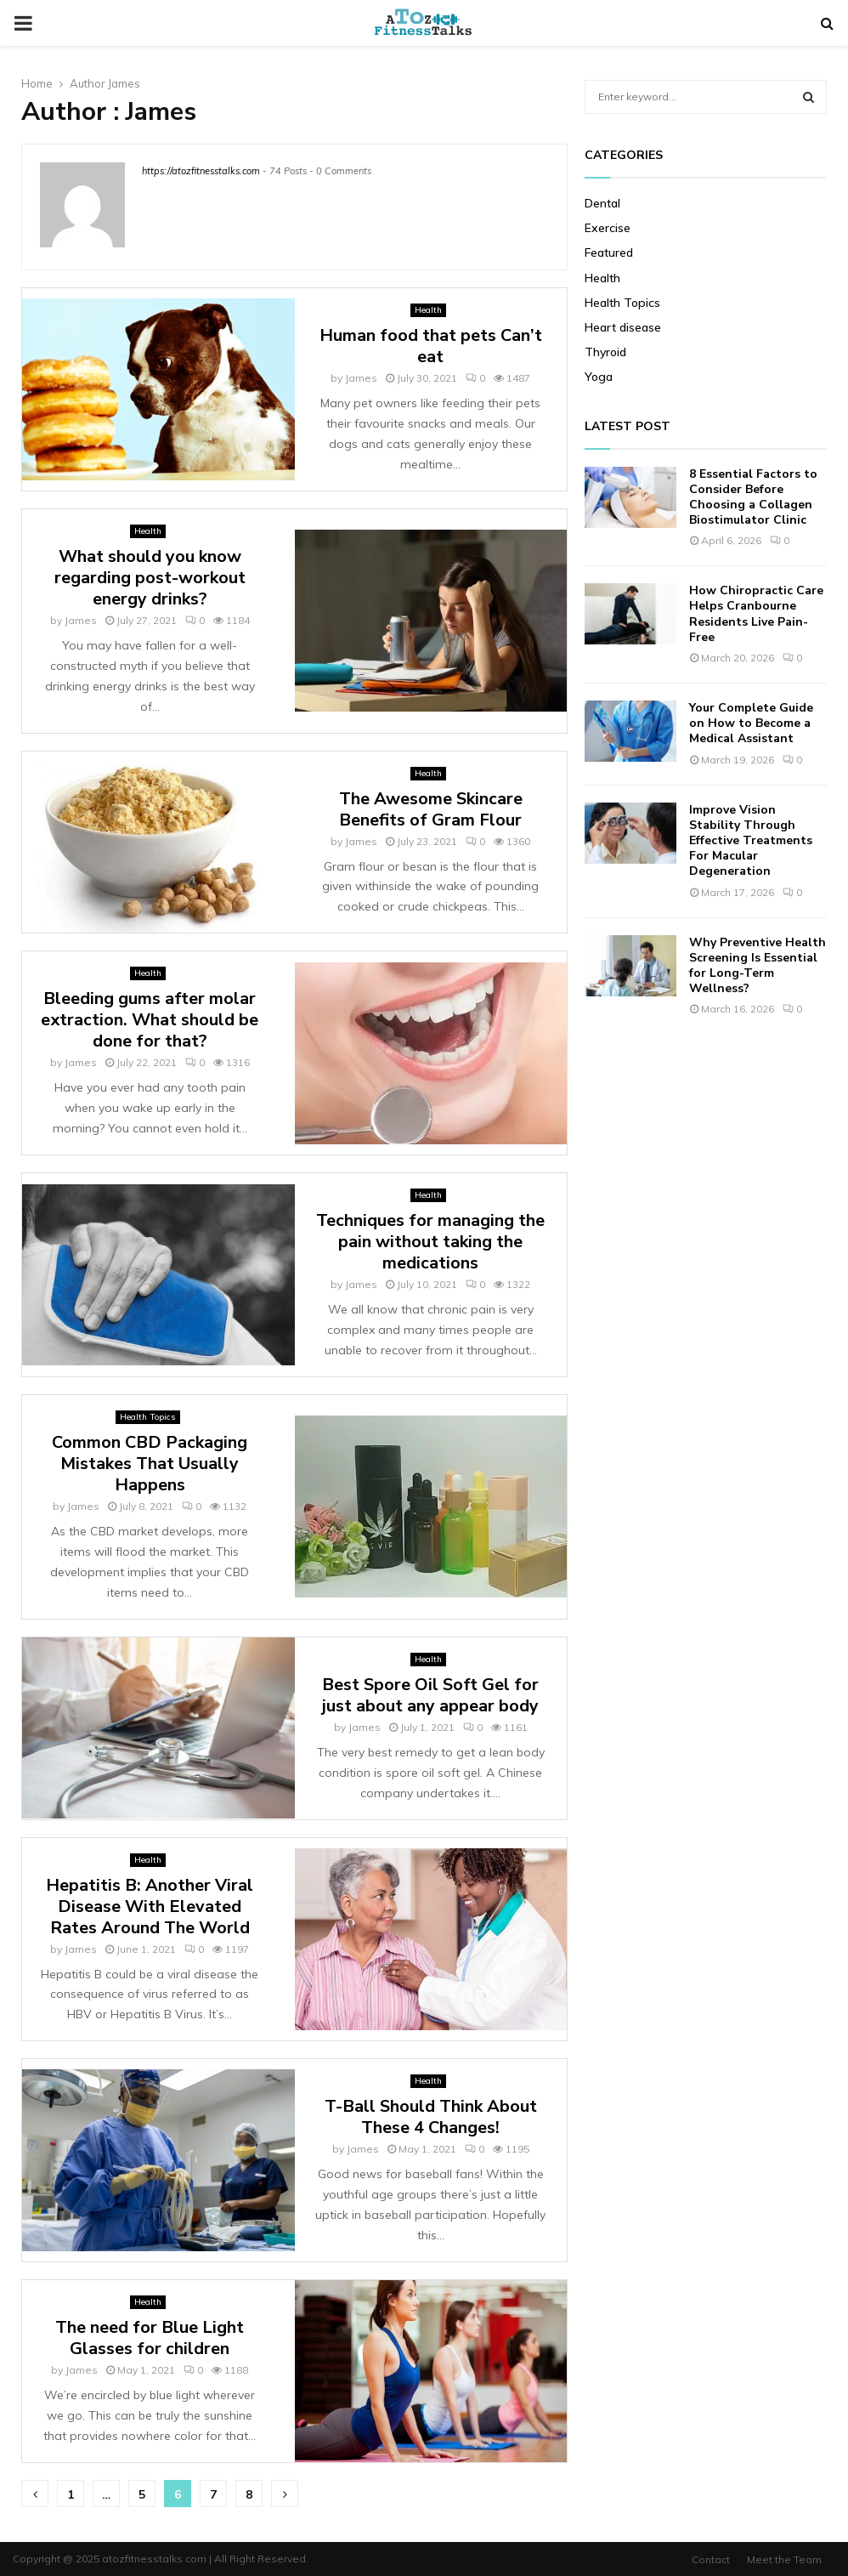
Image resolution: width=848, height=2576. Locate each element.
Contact (711, 2559)
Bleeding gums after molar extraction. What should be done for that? (149, 1020)
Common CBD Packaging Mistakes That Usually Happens (149, 1463)
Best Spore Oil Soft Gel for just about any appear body (430, 1695)
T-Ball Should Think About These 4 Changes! (431, 2117)
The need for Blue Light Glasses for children (149, 2338)
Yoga (599, 376)
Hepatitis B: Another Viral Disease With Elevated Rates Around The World (149, 1906)
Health (428, 309)
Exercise (607, 227)
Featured (609, 252)
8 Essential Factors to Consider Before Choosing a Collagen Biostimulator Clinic (753, 497)
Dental (602, 203)
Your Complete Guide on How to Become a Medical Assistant (751, 723)
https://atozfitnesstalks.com (201, 171)
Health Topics (148, 1416)
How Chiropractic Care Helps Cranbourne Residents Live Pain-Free (756, 613)
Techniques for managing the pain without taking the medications (430, 1241)
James (124, 83)
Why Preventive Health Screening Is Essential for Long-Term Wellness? (757, 965)
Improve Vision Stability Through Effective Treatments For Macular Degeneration (750, 841)
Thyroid (605, 352)
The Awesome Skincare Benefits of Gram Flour (431, 809)
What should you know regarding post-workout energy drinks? (150, 577)
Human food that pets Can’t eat (430, 346)
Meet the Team (784, 2559)
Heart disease (623, 327)
